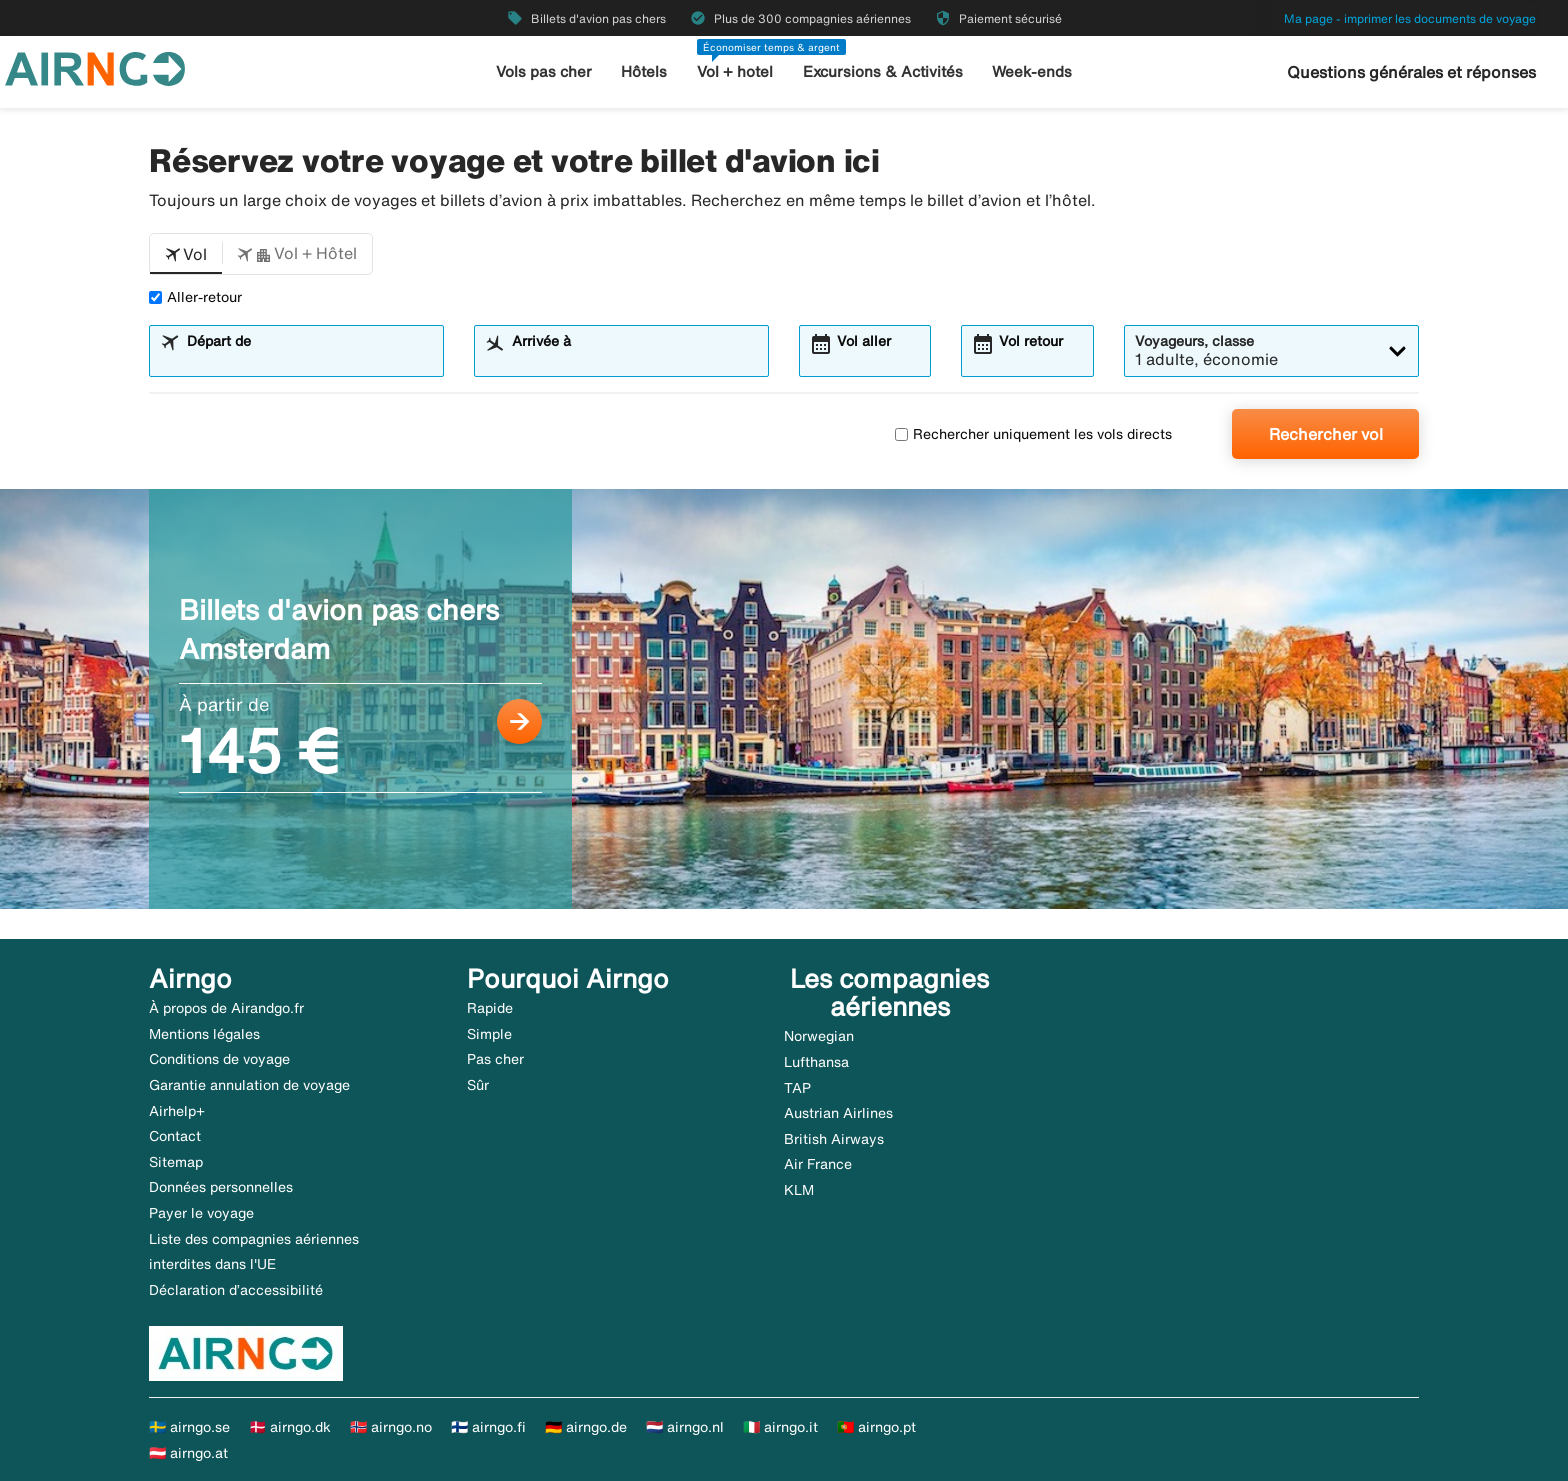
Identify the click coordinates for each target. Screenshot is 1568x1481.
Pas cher (495, 1059)
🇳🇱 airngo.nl (685, 1427)
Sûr (478, 1085)
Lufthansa (816, 1062)
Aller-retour (195, 297)
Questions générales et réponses (1411, 72)
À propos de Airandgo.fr (226, 1008)
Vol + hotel (735, 71)
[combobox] (309, 360)
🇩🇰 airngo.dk (290, 1427)
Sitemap (176, 1162)
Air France (818, 1164)
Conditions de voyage (219, 1059)
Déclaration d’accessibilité (236, 1290)
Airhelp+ (177, 1111)
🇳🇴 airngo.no (391, 1427)
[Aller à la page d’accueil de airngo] (95, 67)
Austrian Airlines (838, 1113)
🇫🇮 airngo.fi (488, 1427)
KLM (799, 1190)
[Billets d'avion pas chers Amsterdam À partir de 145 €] (784, 699)
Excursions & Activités (883, 71)
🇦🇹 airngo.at (188, 1453)
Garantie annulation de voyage (249, 1085)
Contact (175, 1136)
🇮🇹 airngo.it (780, 1427)
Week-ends (1032, 71)
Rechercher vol (1326, 434)
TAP (797, 1088)
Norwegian (819, 1036)
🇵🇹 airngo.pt (876, 1427)
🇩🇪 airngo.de (586, 1427)
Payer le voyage (201, 1213)
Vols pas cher (544, 71)
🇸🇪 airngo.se (189, 1427)
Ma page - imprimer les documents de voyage (1410, 18)
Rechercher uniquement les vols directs (1033, 434)
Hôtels (644, 71)
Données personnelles (221, 1187)
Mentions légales (204, 1034)
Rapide (490, 1008)
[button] (186, 254)
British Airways (834, 1139)
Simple (489, 1034)
